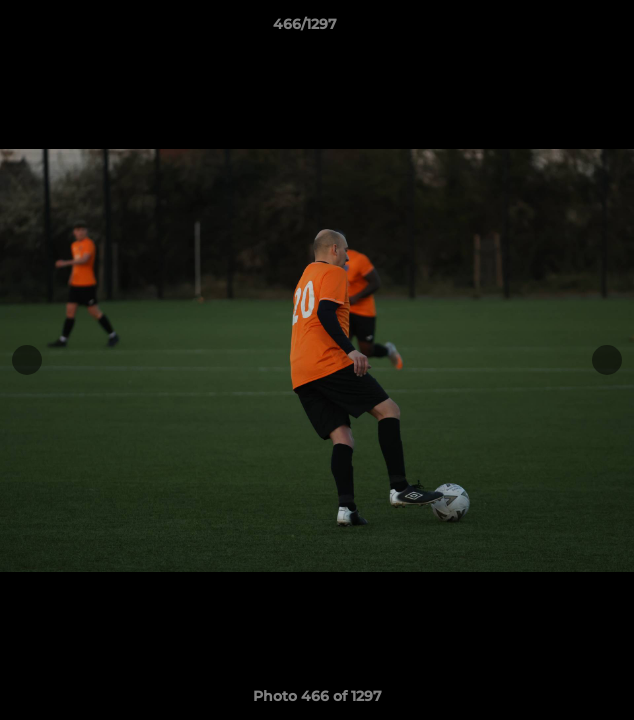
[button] (562, 29)
